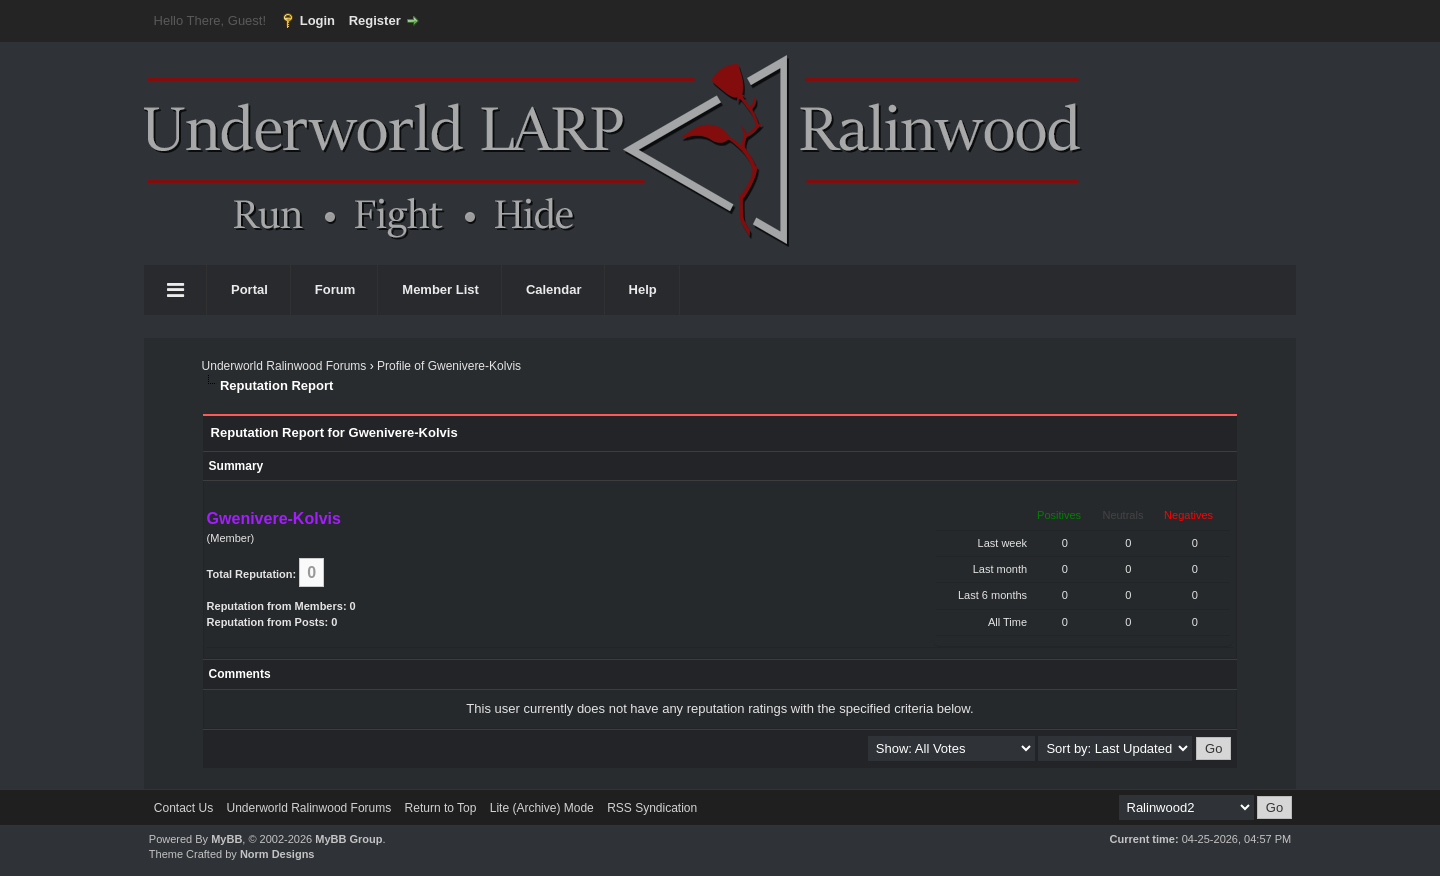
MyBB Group (348, 839)
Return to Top (441, 808)
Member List (440, 289)
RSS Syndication (652, 808)
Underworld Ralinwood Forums (284, 366)
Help (643, 289)
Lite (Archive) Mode (542, 808)
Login (317, 20)
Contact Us (183, 808)
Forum (335, 289)
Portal (249, 289)
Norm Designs (277, 854)
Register (375, 20)
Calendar (554, 289)
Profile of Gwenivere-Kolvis (449, 366)
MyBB (226, 839)
